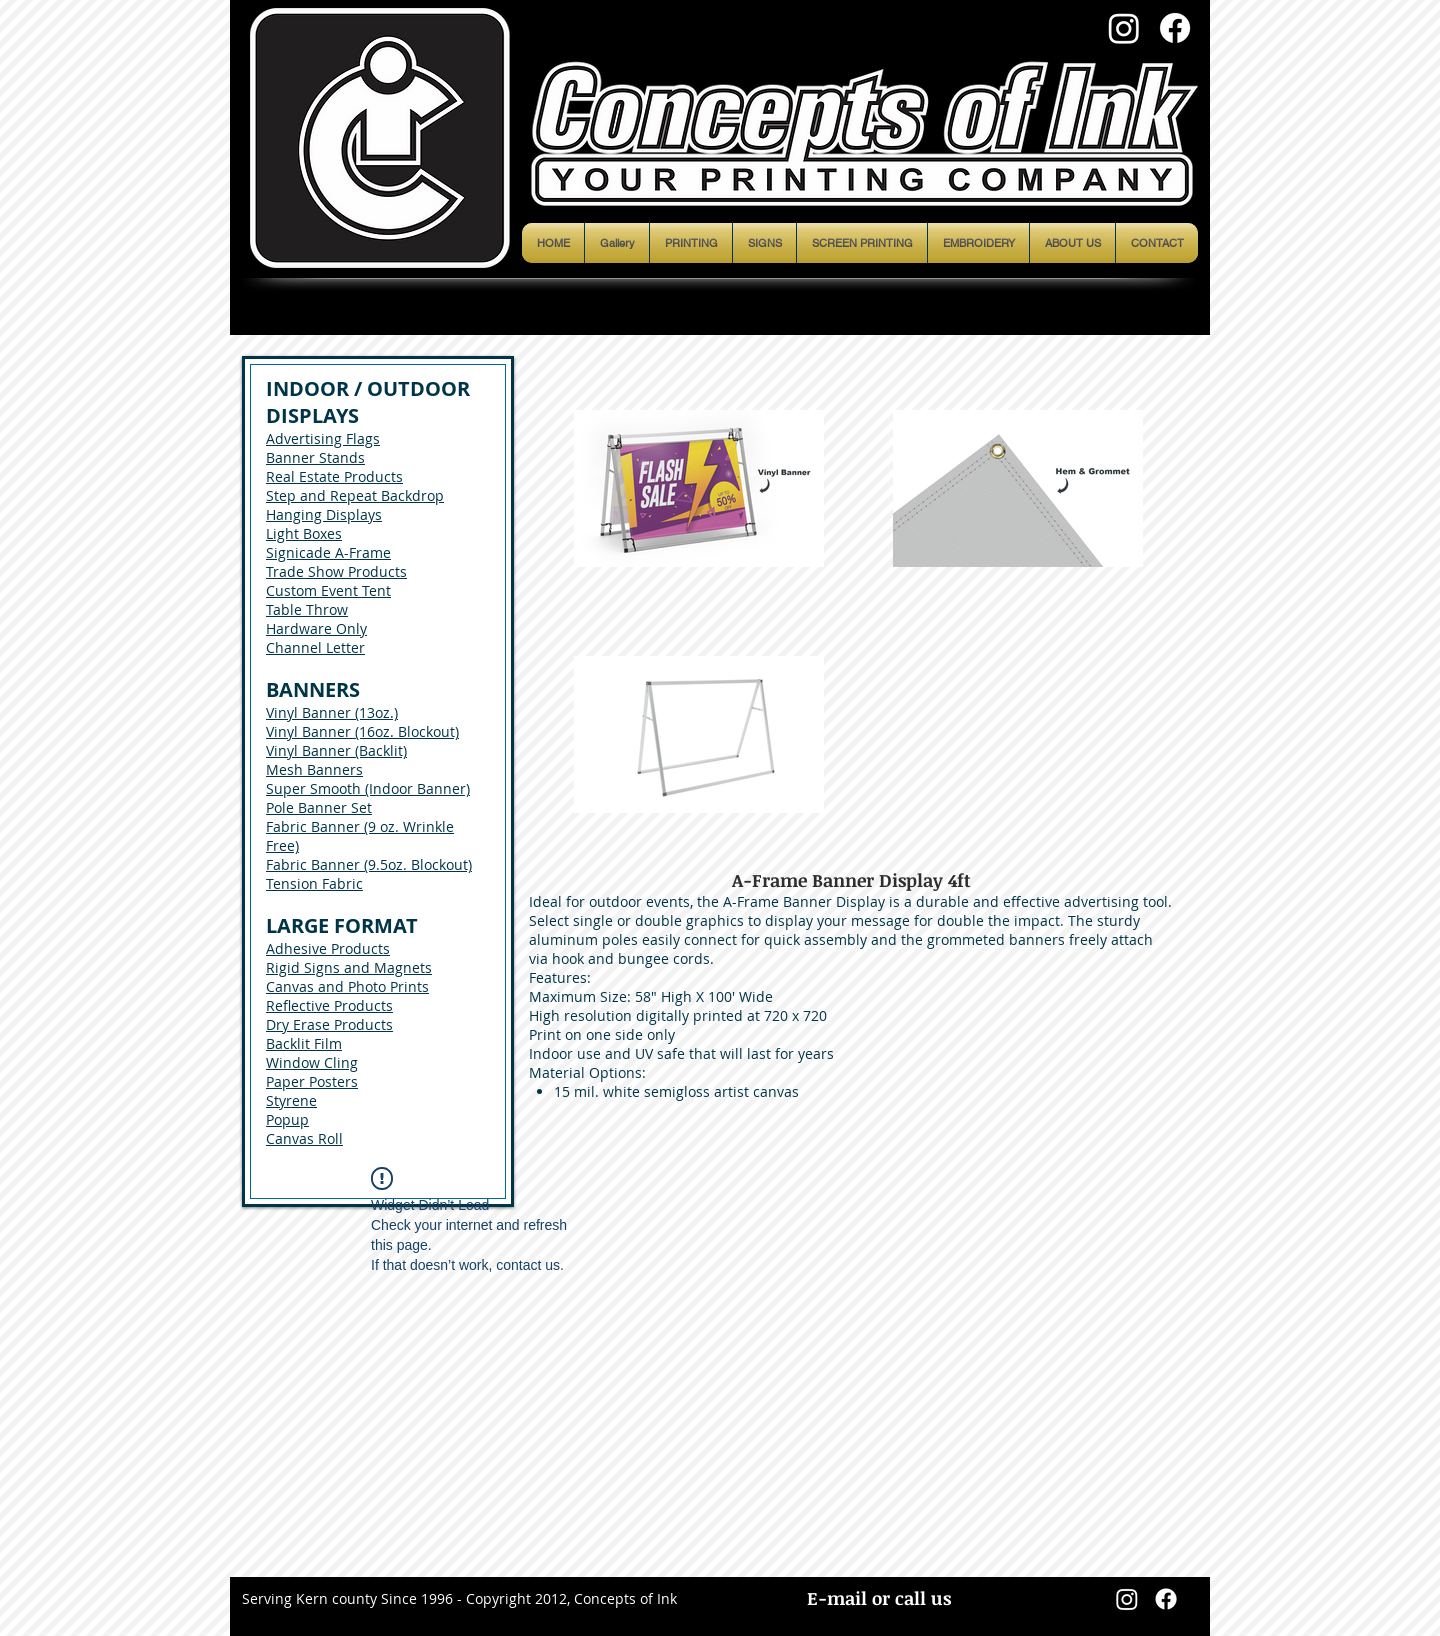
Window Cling (312, 1062)
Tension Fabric (314, 883)
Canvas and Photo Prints (347, 986)
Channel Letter (315, 647)
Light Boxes (304, 533)
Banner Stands (315, 457)
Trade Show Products (336, 571)
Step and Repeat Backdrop (355, 495)
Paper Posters (312, 1081)
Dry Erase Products (329, 1024)
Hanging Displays (324, 514)
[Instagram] (1124, 28)
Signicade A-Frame (328, 552)
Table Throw (307, 609)
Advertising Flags (323, 438)
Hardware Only (316, 628)
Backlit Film (304, 1043)
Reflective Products (329, 1005)
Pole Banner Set (319, 807)
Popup (287, 1119)
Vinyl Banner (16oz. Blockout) (362, 731)
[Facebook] (1175, 28)
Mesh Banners (314, 769)
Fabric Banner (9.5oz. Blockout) (369, 864)
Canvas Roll (304, 1138)
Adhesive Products (328, 948)
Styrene (291, 1100)
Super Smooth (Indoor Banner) (368, 788)
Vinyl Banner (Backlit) (336, 750)
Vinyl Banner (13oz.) (332, 712)
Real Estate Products (334, 476)
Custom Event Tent (328, 590)
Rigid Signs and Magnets (349, 967)
